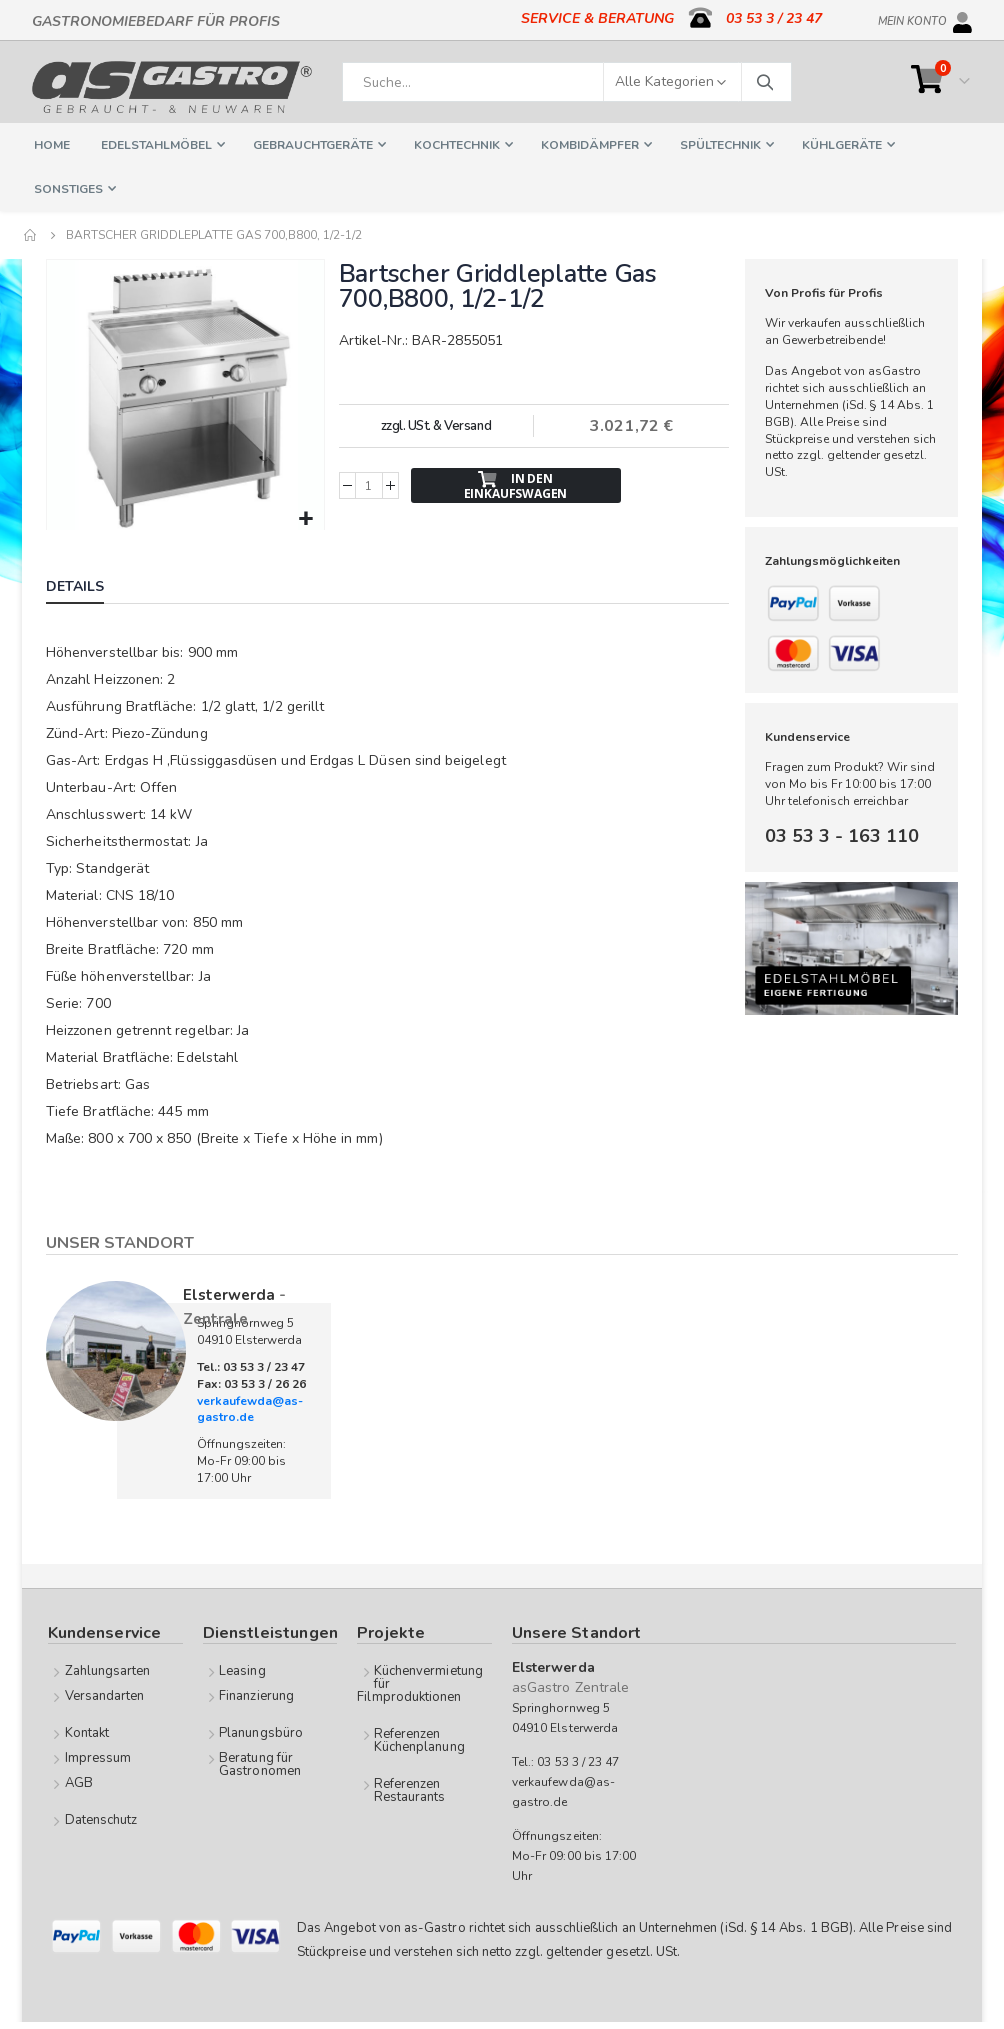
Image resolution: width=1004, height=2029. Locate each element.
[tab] (90, 587)
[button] (304, 517)
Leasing (242, 1669)
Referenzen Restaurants (410, 1788)
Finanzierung (256, 1694)
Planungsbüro (261, 1731)
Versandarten (105, 1694)
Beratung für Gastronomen (260, 1762)
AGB (79, 1781)
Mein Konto (912, 18)
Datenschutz (101, 1818)
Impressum (98, 1756)
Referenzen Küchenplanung (419, 1738)
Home (31, 235)
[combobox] (567, 82)
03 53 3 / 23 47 (774, 18)
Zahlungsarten (108, 1669)
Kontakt (87, 1731)
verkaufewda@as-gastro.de (250, 1407)
